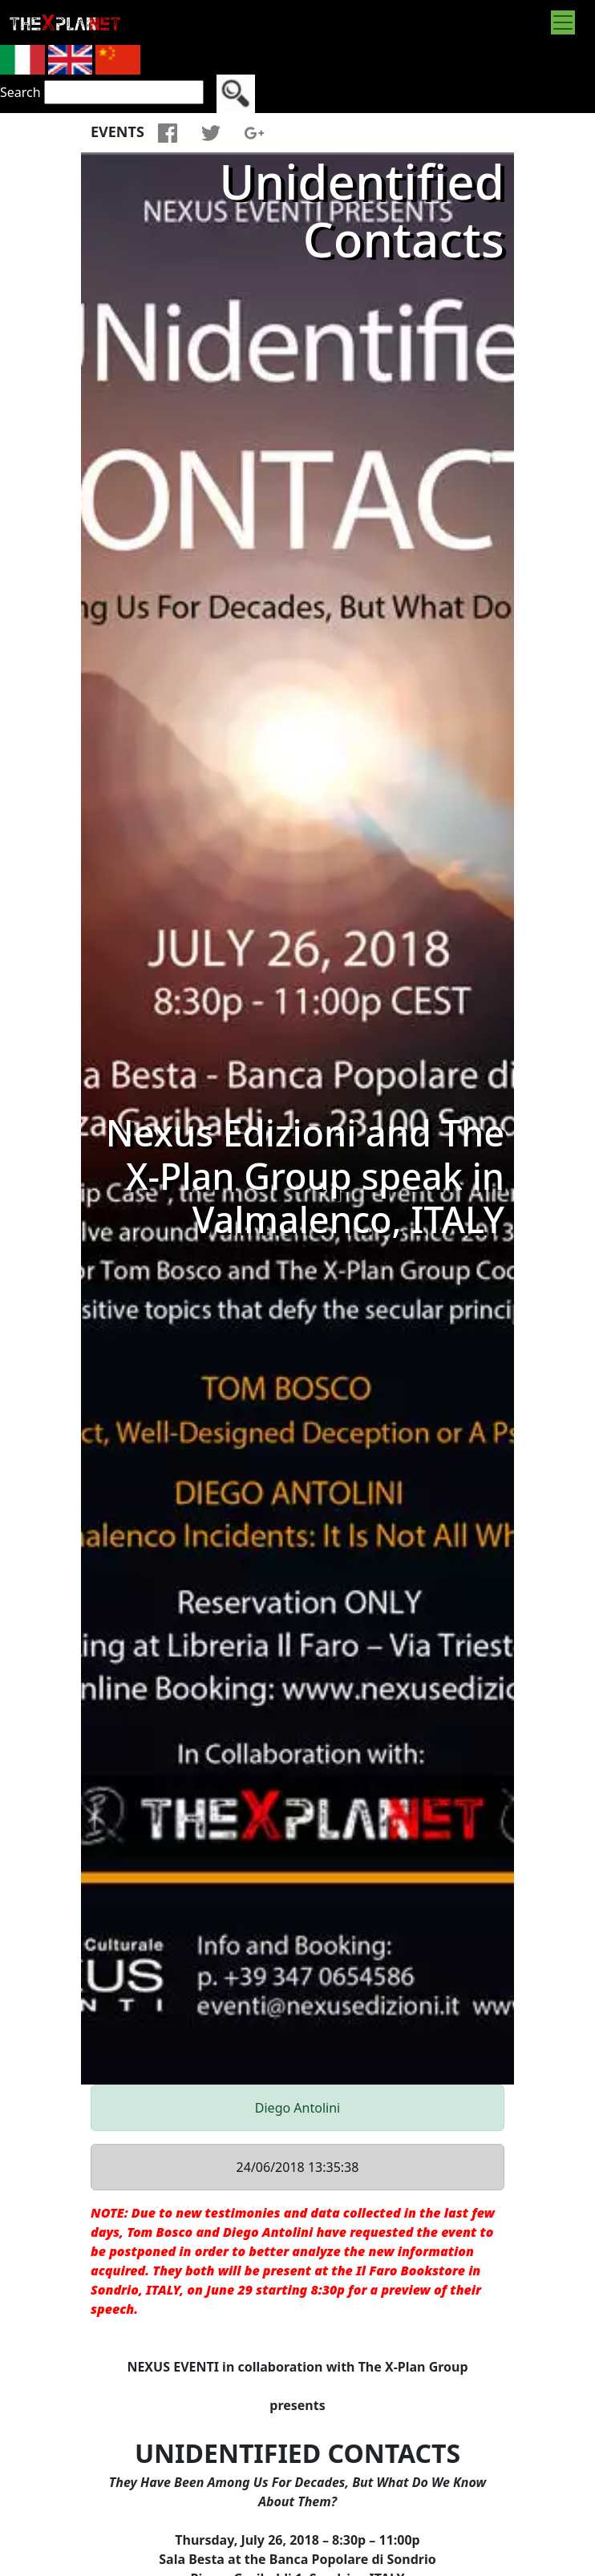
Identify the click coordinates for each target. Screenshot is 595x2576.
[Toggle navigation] (562, 22)
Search (20, 92)
